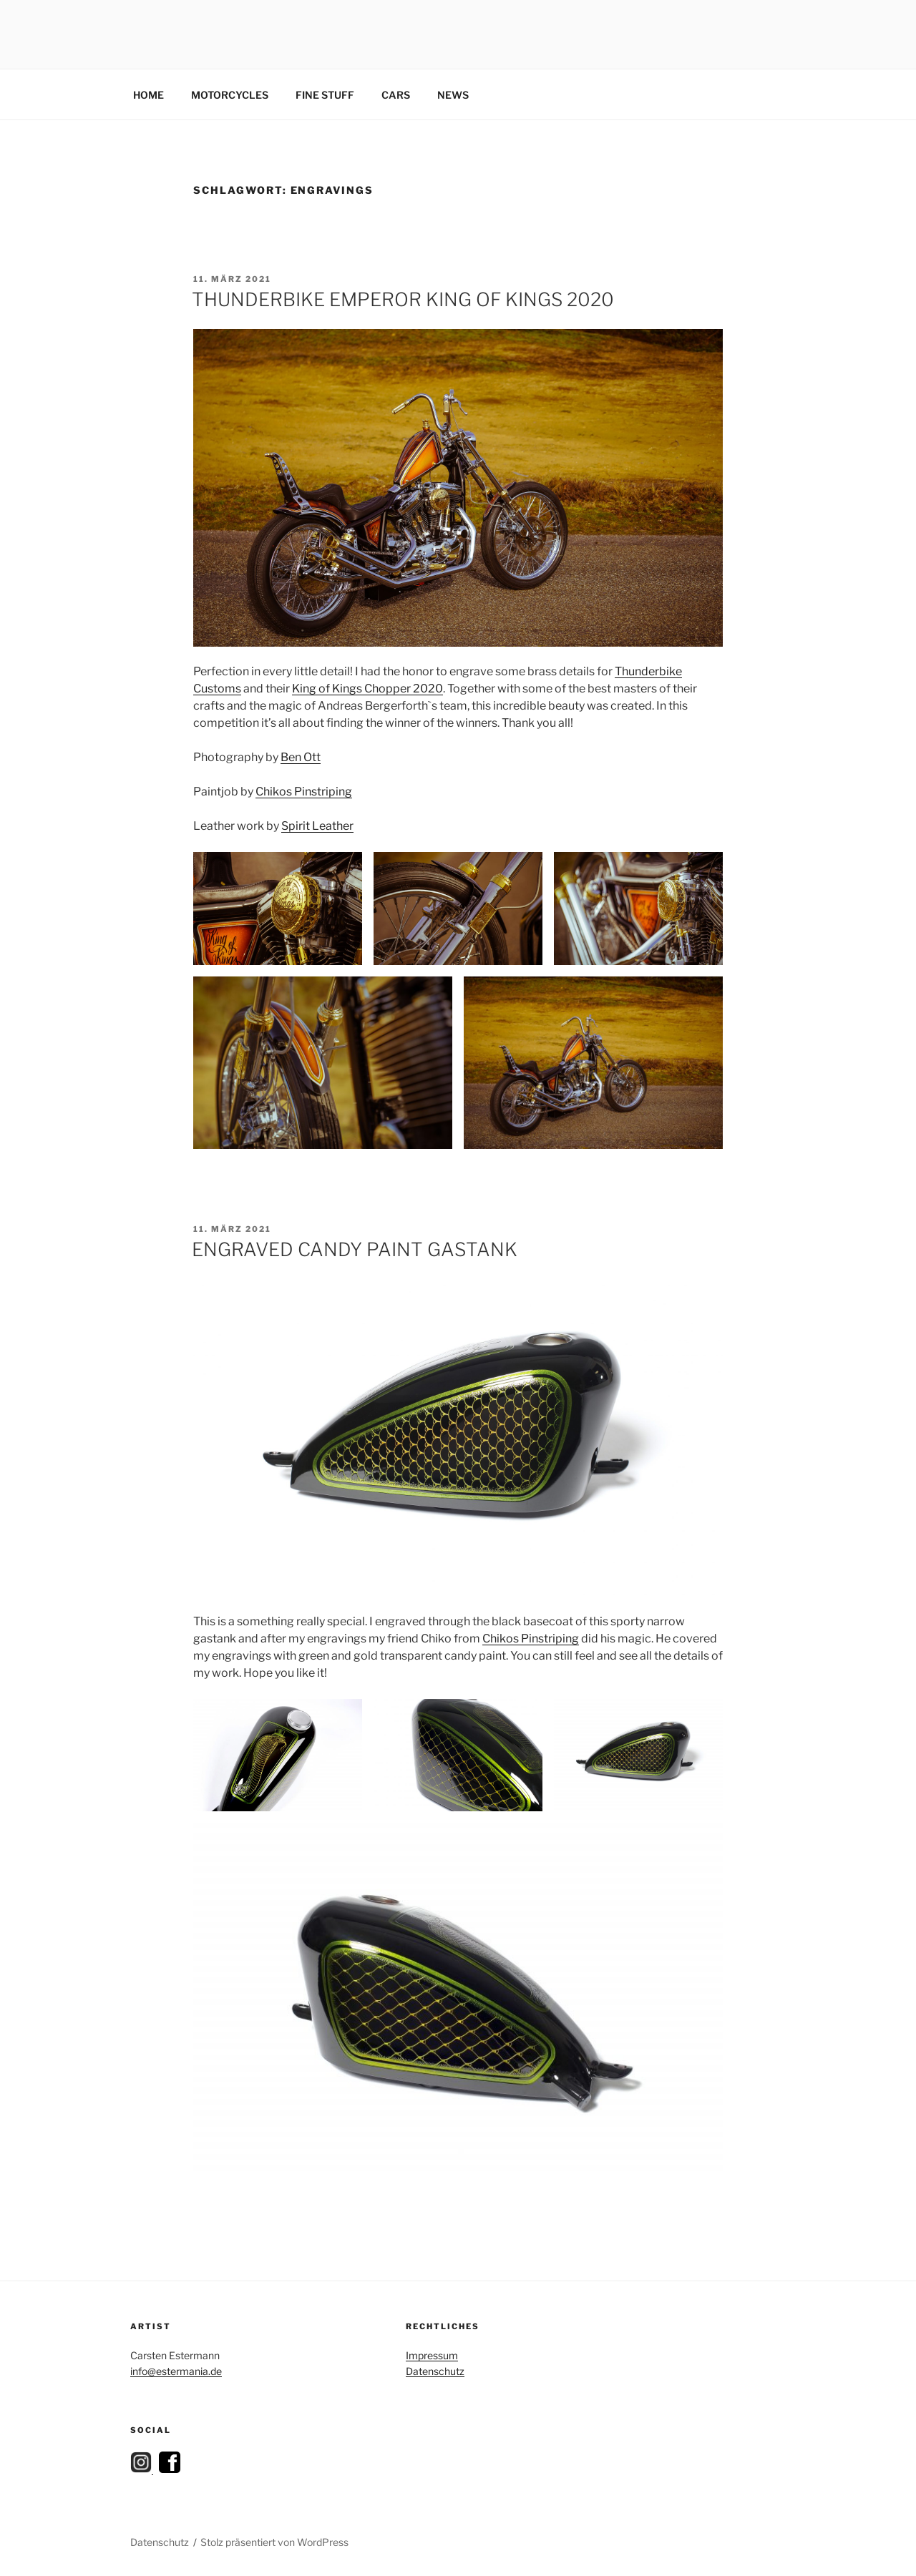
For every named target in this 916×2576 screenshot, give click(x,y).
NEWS (453, 95)
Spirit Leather (317, 826)
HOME (148, 95)
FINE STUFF (325, 95)
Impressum (432, 2355)
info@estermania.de (176, 2371)
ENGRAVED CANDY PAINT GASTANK (354, 1249)
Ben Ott (301, 757)
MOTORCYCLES (229, 95)
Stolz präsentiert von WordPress (274, 2542)
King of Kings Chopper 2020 (367, 688)
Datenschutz (435, 2371)
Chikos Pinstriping (303, 791)
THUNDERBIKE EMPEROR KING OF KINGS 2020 (403, 299)
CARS (395, 95)
